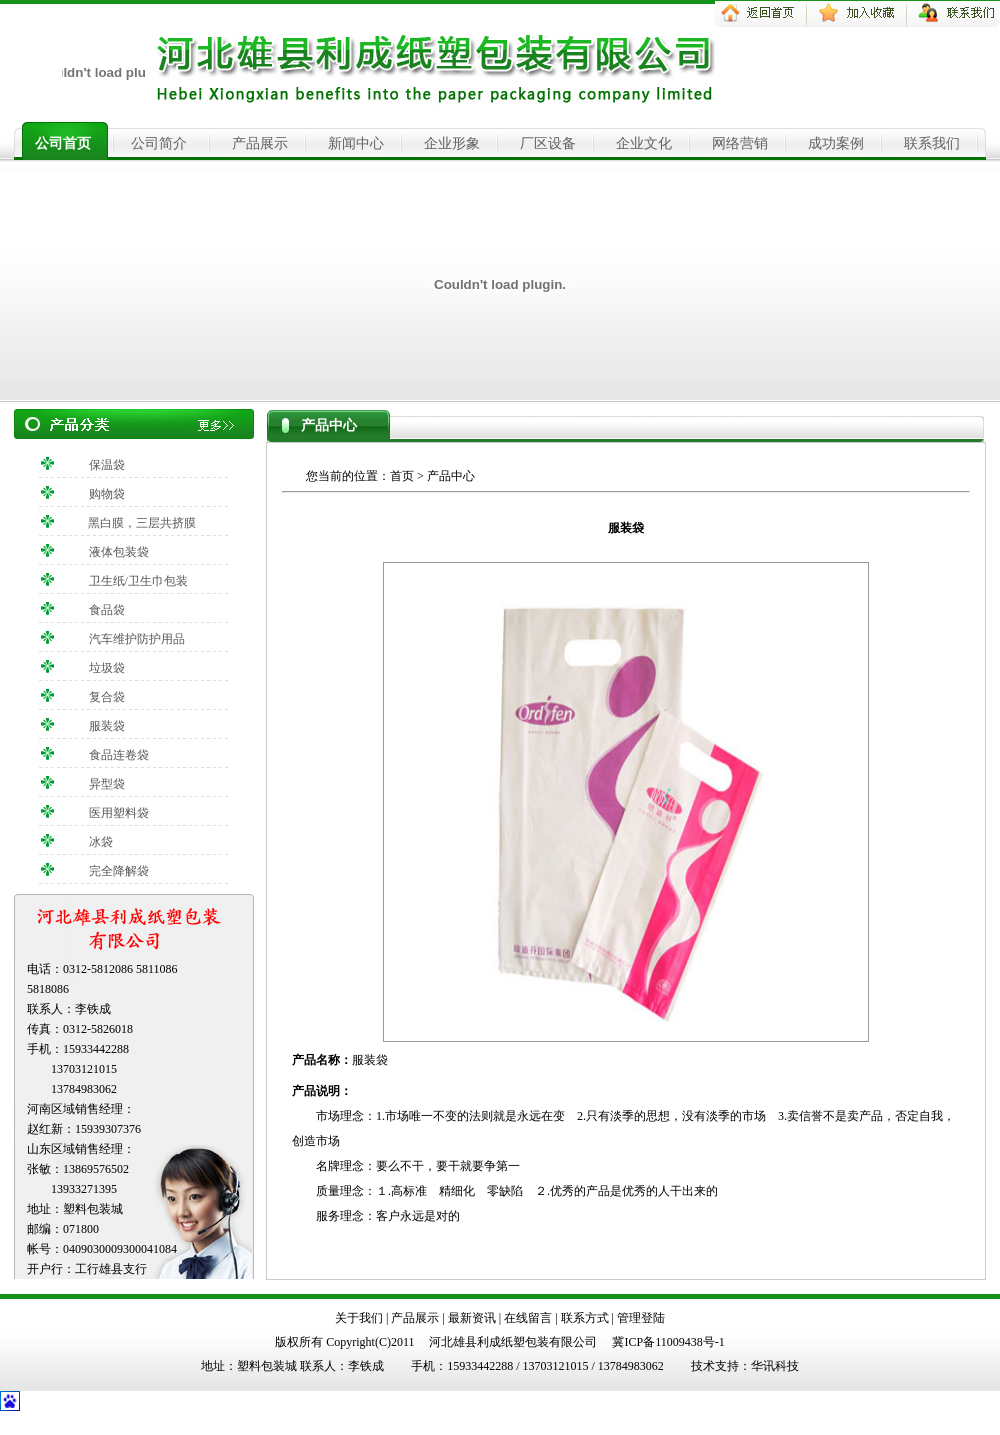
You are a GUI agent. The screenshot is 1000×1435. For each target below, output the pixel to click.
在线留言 (528, 1318)
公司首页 (63, 143)
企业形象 (452, 143)
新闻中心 (356, 143)
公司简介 (159, 143)
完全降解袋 (119, 871)
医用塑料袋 (119, 813)
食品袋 (107, 610)
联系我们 (932, 143)
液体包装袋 (119, 552)
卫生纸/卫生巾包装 (138, 581)
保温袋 (107, 465)
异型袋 (107, 784)
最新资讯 (472, 1318)
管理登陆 (641, 1318)
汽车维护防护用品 (137, 639)
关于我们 (359, 1318)
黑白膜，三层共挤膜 (142, 523)
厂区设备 (548, 143)
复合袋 (107, 697)
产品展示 (260, 143)
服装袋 (107, 726)
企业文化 (644, 143)
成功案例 (836, 143)
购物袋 (107, 494)
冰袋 (101, 842)
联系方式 (585, 1318)
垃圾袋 (107, 668)
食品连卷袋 (119, 755)
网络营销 (740, 143)
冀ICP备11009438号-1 (668, 1342)
